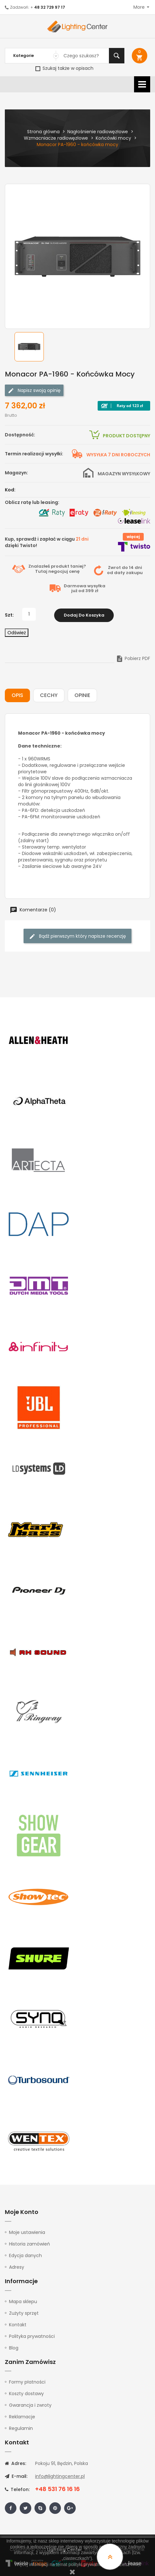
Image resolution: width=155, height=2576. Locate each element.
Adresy (16, 2266)
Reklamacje (22, 2416)
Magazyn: (16, 473)
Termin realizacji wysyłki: (34, 454)
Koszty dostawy (26, 2393)
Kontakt (17, 2323)
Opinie (82, 694)
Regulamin (21, 2427)
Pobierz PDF (133, 658)
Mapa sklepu (23, 2300)
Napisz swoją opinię (34, 390)
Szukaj (116, 55)
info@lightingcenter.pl (60, 2475)
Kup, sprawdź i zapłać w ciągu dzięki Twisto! (47, 542)
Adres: (15, 2463)
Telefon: (17, 2489)
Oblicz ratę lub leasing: (32, 502)
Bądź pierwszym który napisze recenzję (77, 935)
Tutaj (41, 571)
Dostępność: (20, 435)
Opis (17, 694)
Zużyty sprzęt (24, 2312)
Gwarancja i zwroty (30, 2404)
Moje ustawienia (27, 2231)
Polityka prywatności (32, 2335)
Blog (13, 2347)
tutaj (135, 2564)
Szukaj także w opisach (64, 68)
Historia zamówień (29, 2243)
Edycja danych (25, 2255)
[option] (29, 346)
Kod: (10, 490)
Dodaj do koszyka (84, 614)
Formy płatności (27, 2381)
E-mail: (16, 2475)
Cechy (49, 694)
